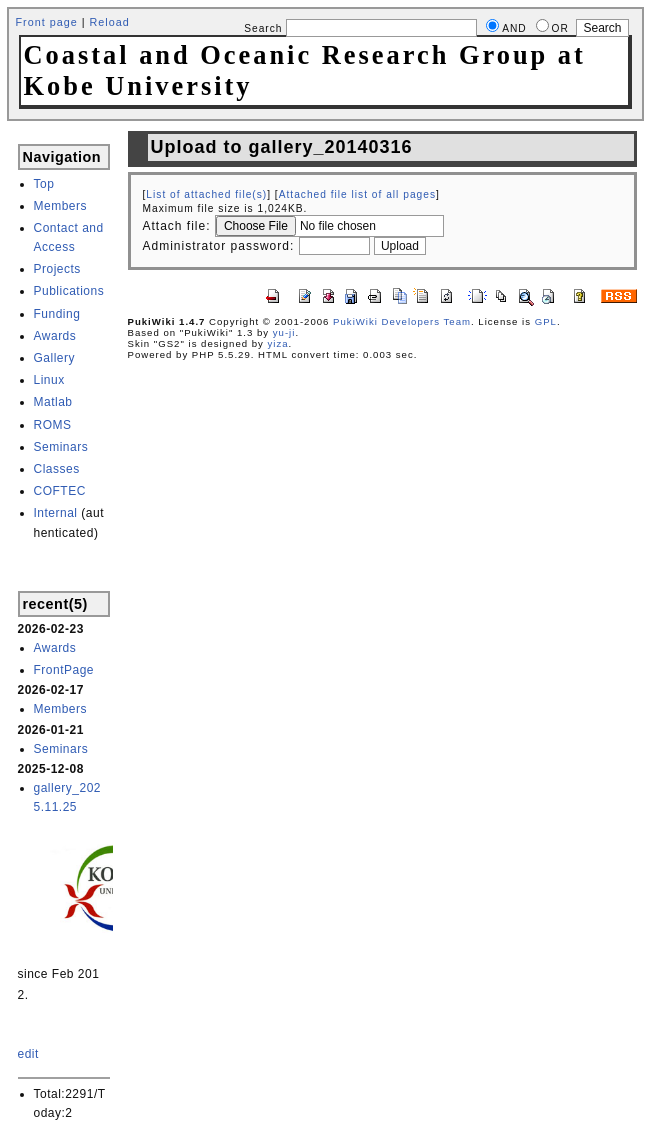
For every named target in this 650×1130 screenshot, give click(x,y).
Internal (56, 513)
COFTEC (60, 491)
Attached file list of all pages (357, 194)
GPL (546, 321)
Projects (57, 269)
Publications (69, 291)
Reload (110, 22)
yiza (278, 343)
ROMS (53, 425)
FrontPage (64, 670)
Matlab (53, 402)
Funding (57, 314)
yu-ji (284, 332)
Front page (47, 22)
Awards (55, 336)
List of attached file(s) (206, 194)
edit (28, 1054)
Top (44, 184)
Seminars (61, 447)
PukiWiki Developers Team (402, 321)
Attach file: (177, 226)
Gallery (55, 358)
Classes (57, 469)
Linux (49, 380)
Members (61, 206)
